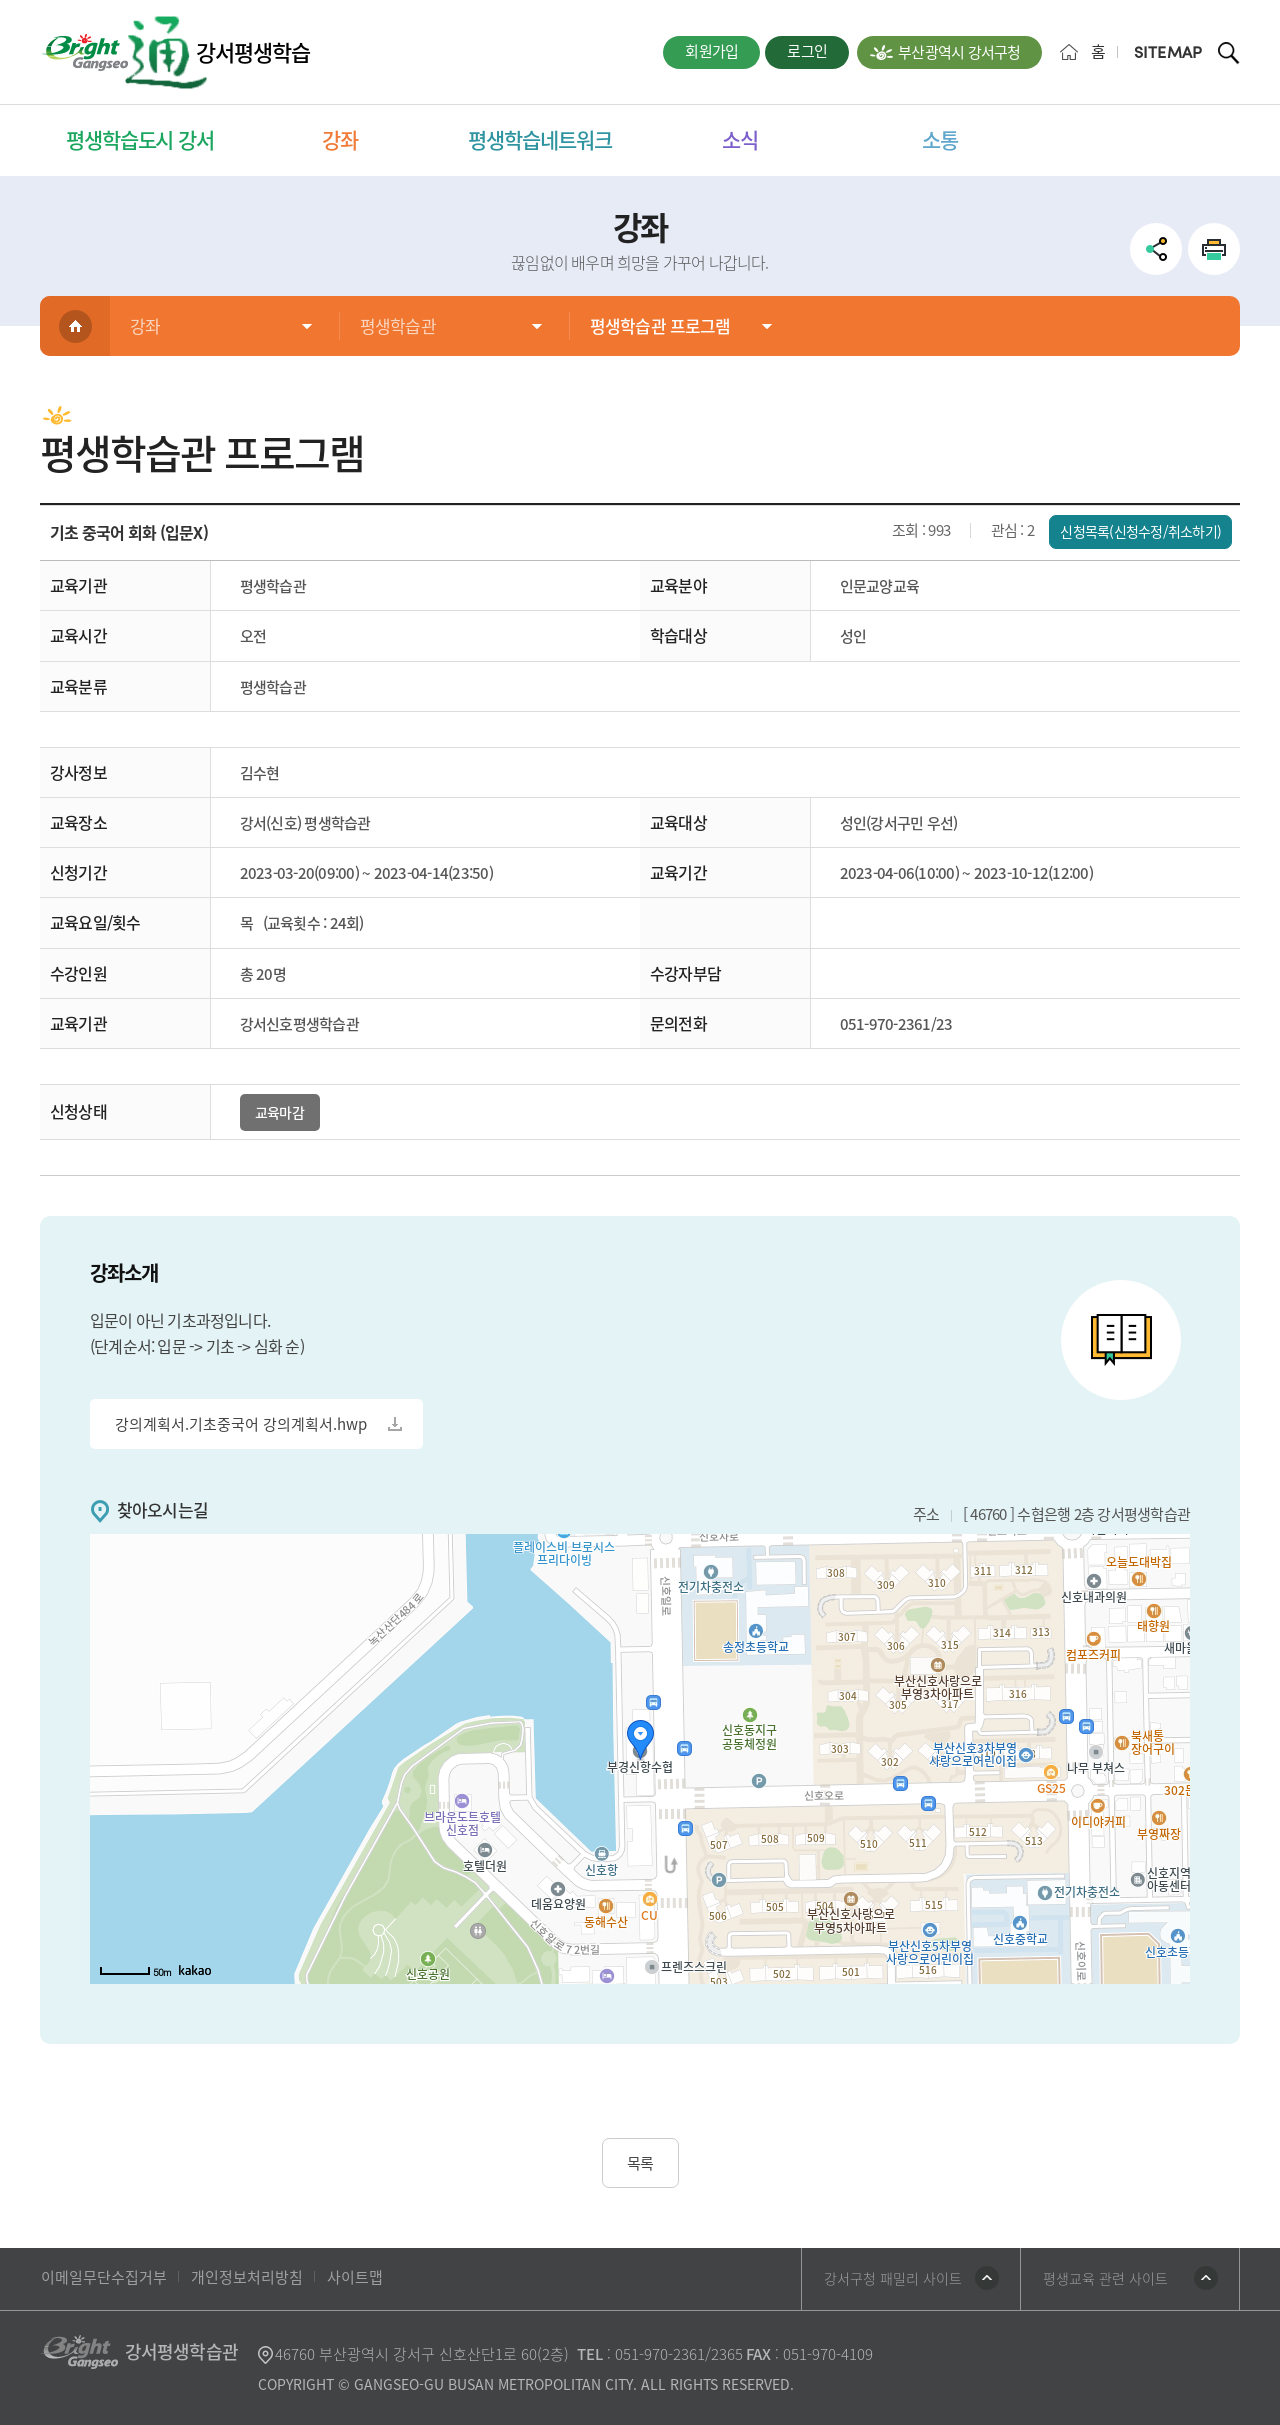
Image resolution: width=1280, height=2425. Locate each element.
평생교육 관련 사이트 (1105, 2278)
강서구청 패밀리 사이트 (893, 2278)
